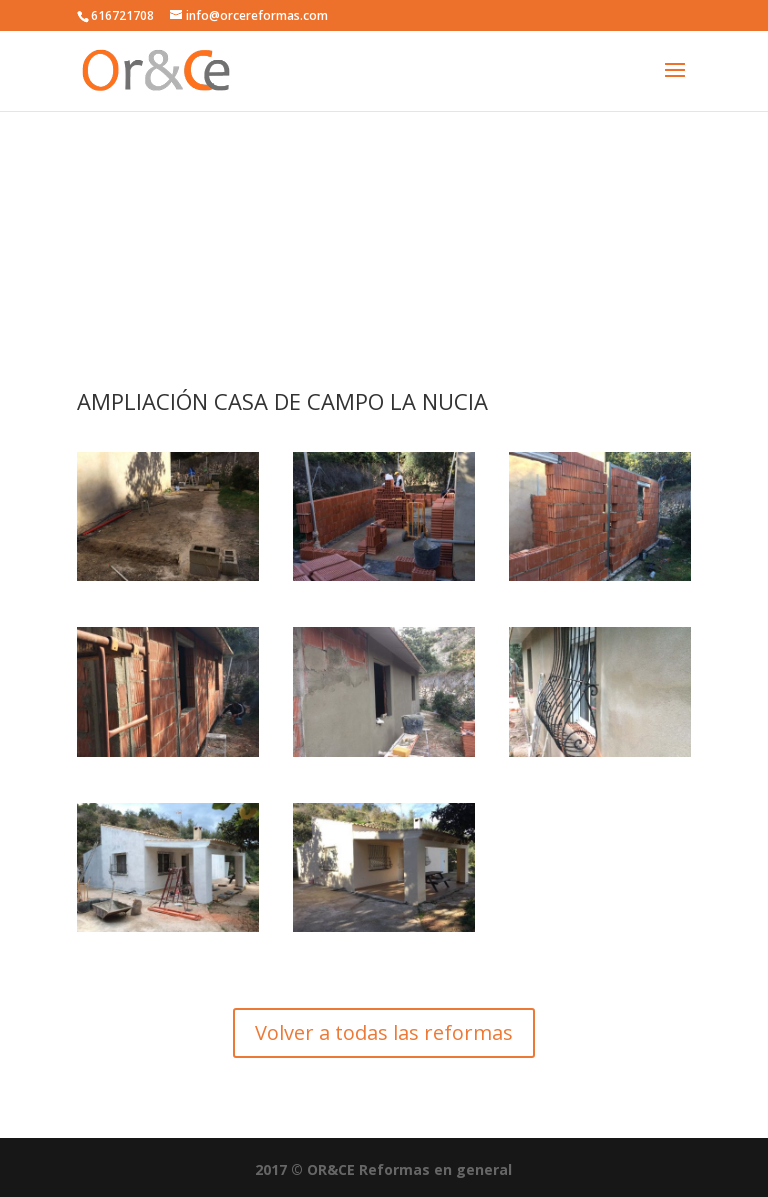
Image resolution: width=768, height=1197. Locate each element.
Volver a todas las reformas (384, 1032)
